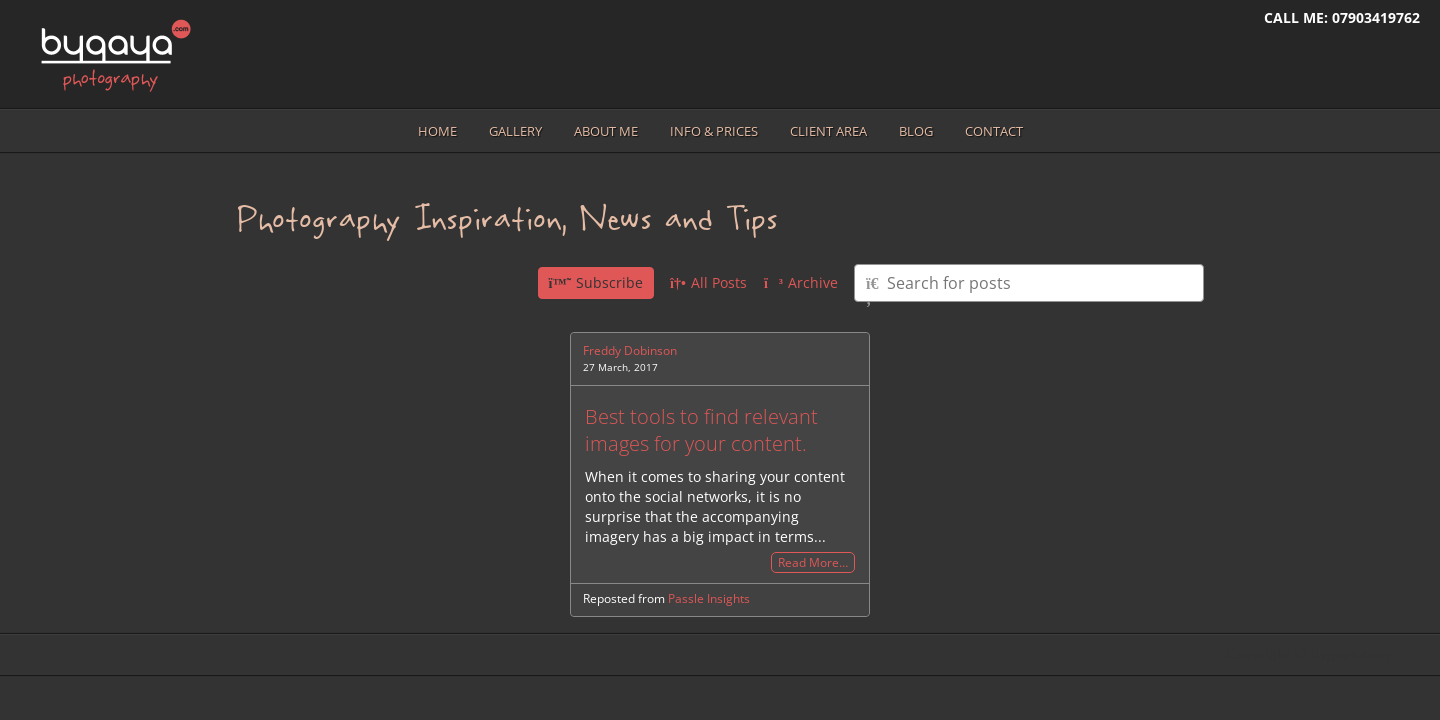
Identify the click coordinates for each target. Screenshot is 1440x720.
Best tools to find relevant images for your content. (701, 430)
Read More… (813, 562)
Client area (828, 131)
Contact (994, 131)
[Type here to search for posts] (1029, 283)
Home (437, 131)
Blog (916, 131)
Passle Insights (709, 598)
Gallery (515, 131)
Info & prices (714, 131)
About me (606, 131)
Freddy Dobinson (630, 350)
